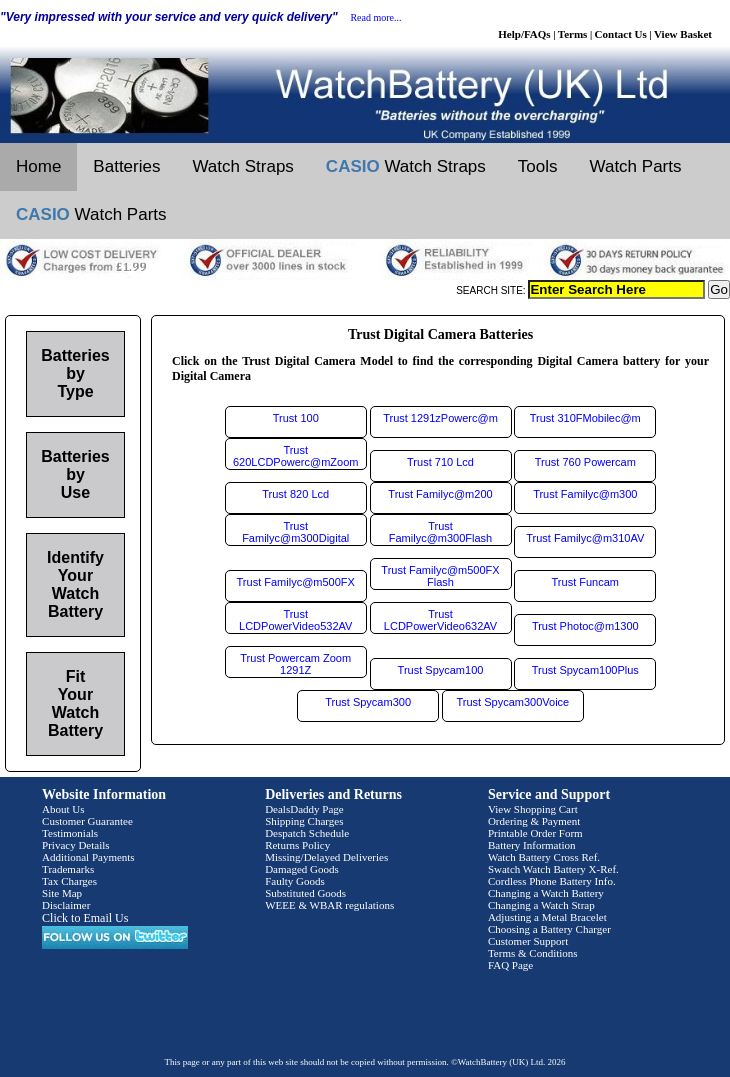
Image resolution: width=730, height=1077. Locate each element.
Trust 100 (296, 418)
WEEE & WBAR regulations (329, 905)
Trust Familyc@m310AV (585, 538)
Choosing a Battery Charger (549, 929)
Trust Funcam (585, 582)
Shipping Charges (304, 821)
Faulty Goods (295, 881)
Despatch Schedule (307, 833)
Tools (538, 166)
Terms (573, 34)
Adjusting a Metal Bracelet (547, 917)
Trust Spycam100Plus (585, 670)
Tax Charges (69, 881)
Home (38, 166)
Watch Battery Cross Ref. (544, 857)
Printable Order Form (535, 833)
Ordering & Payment (534, 821)
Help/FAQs (524, 34)
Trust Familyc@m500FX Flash (440, 576)
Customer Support (528, 941)
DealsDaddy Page (304, 809)
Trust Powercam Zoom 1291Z (295, 664)
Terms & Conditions (533, 953)
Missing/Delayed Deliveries (326, 857)
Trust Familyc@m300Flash (440, 532)
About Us (63, 809)
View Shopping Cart (533, 809)
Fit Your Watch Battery (75, 703)
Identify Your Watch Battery (75, 584)
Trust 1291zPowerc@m (440, 418)
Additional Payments (88, 857)
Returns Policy (297, 845)
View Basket (683, 34)
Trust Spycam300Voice (513, 702)
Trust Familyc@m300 (585, 494)
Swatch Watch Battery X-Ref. (553, 869)
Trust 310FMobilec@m (585, 418)
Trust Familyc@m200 (440, 494)
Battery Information (532, 845)
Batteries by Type (75, 373)
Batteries (126, 166)
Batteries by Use (75, 474)
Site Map (62, 893)
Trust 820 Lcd (295, 494)
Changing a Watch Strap (541, 905)
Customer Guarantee (87, 821)
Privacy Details (76, 845)
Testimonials (70, 833)
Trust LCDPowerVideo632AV (440, 620)
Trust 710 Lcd (440, 462)
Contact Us (621, 34)
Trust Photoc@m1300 (585, 626)
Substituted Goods (305, 893)
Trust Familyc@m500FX (296, 582)
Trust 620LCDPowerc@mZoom (296, 456)
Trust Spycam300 (368, 702)
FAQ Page (510, 965)
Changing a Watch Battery (546, 893)
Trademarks (68, 869)
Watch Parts (636, 166)
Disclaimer (66, 905)
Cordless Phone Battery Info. (552, 881)
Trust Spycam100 (441, 670)
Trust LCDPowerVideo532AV (295, 620)
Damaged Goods (302, 869)
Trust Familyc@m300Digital (295, 532)
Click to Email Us (85, 918)
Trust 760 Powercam (585, 462)
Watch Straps (242, 166)
